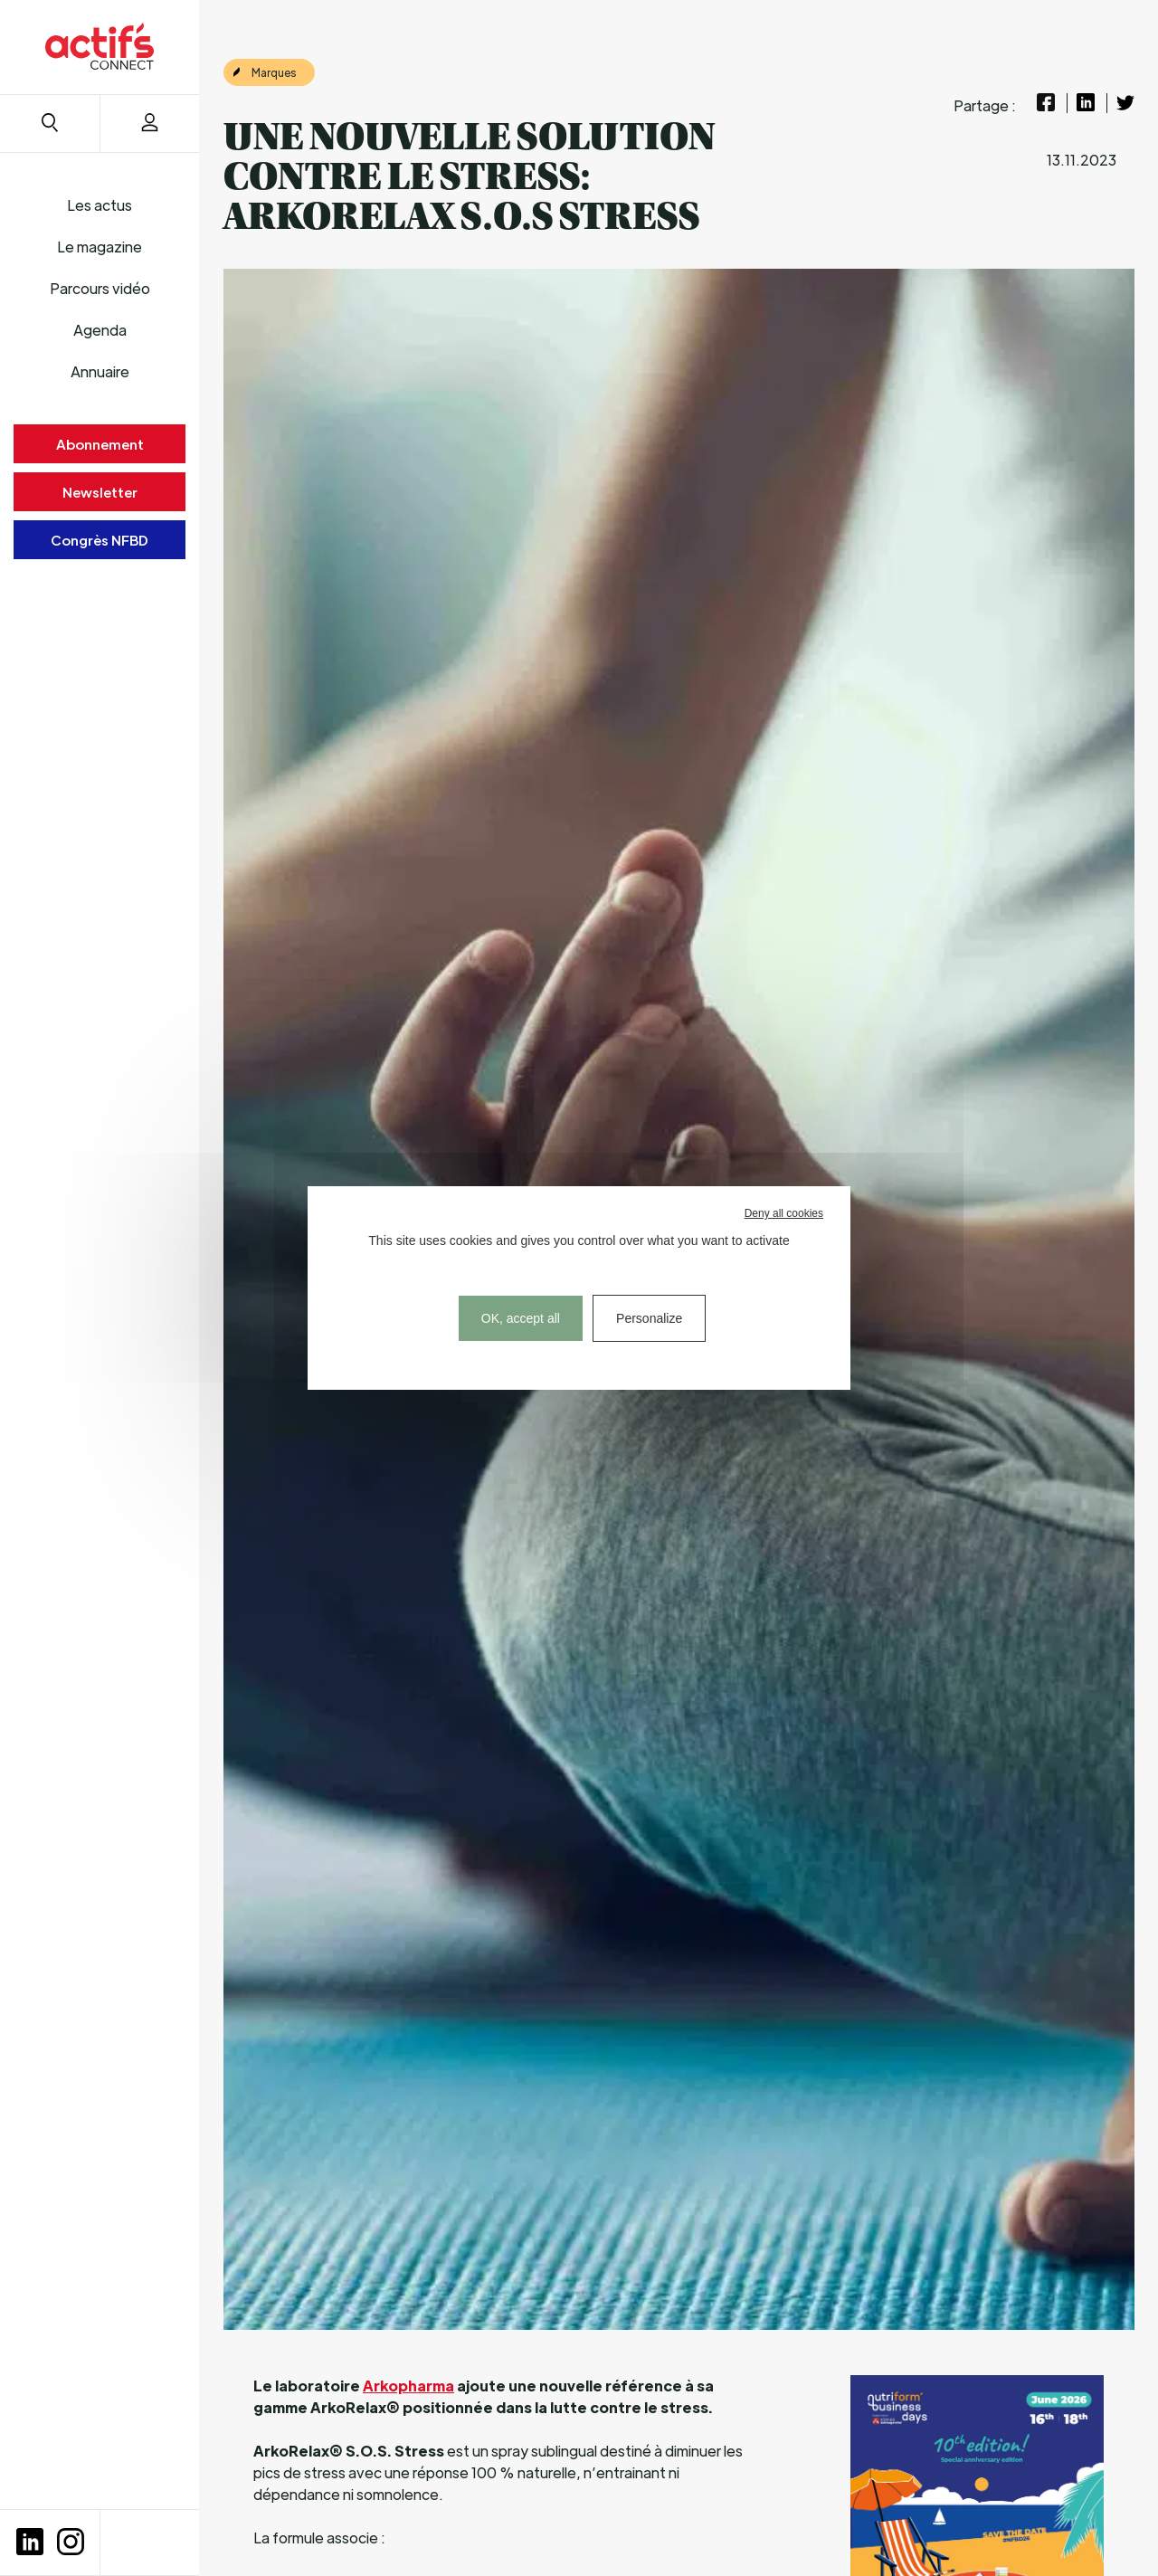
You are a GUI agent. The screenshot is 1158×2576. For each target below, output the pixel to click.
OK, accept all (520, 1318)
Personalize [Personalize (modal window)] (649, 1318)
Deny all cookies (784, 1213)
